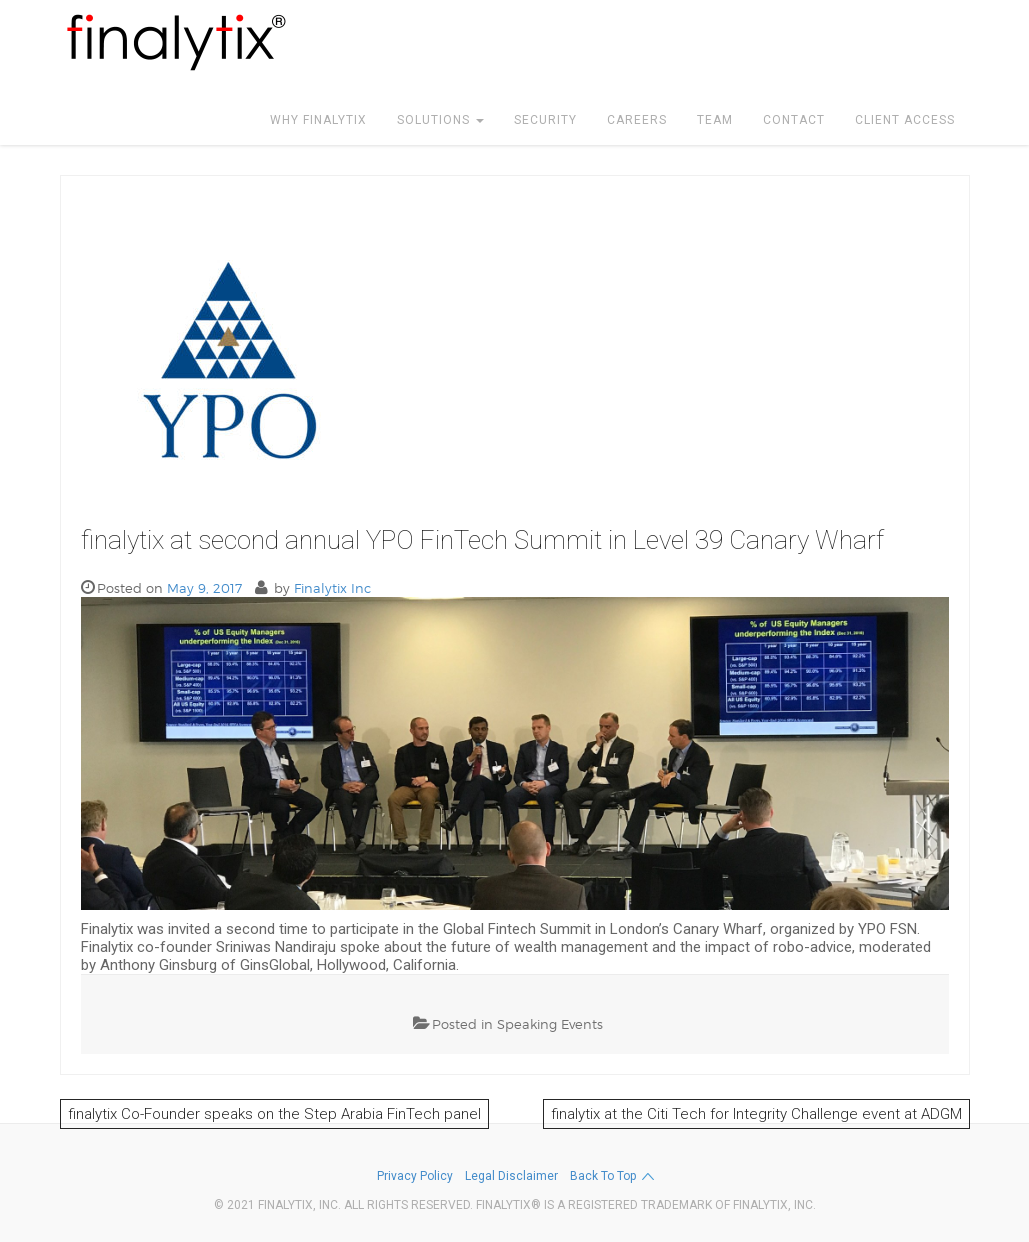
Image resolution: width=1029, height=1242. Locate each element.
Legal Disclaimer (511, 1176)
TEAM (715, 120)
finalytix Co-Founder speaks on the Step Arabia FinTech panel (274, 1114)
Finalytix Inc (332, 588)
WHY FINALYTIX (318, 120)
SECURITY (545, 120)
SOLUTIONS (440, 120)
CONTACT (794, 120)
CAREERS (637, 120)
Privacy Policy (415, 1176)
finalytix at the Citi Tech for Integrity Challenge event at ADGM (756, 1114)
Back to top (613, 1176)
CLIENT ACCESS (905, 120)
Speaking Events (550, 1024)
